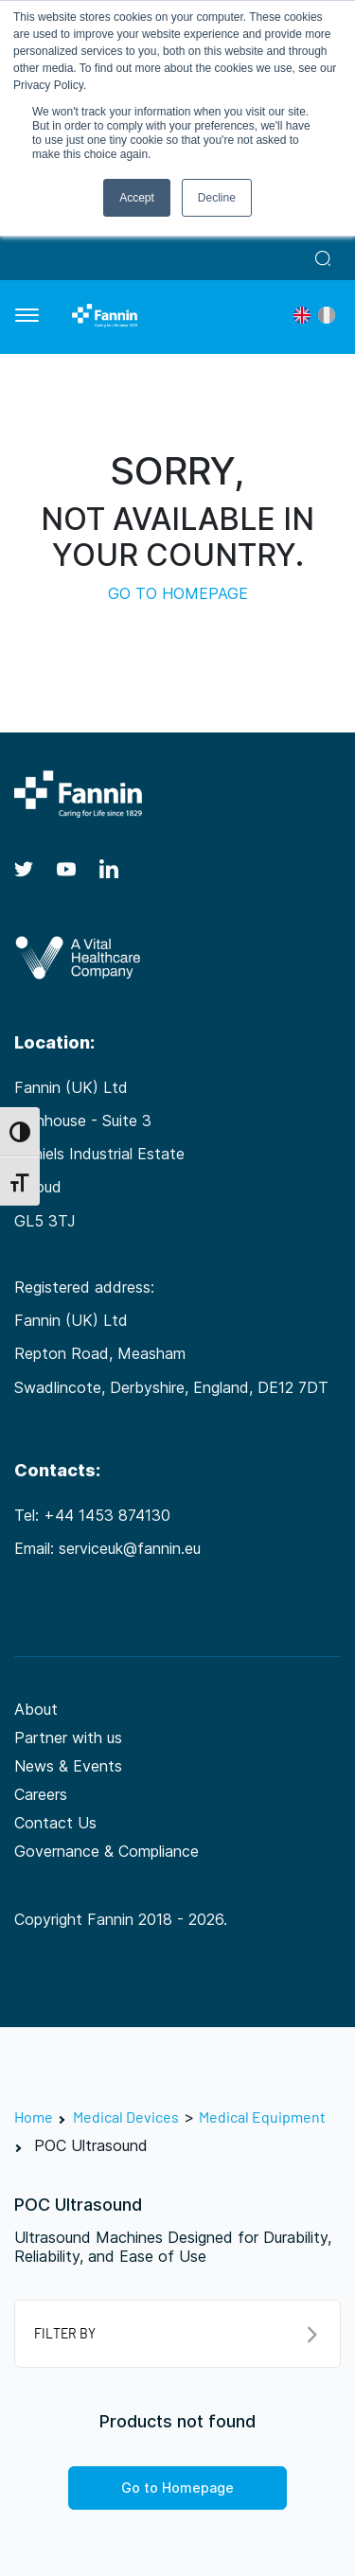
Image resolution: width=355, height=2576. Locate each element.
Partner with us (68, 1737)
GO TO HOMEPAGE (178, 593)
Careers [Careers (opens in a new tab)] (40, 1794)
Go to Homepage (177, 2487)
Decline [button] (217, 197)
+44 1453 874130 (107, 1515)
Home (33, 2117)
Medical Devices (126, 2117)
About (36, 1709)
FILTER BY (175, 2334)
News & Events (68, 1765)
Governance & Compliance (106, 1851)
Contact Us (55, 1822)
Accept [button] (136, 197)
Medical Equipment (262, 2117)
